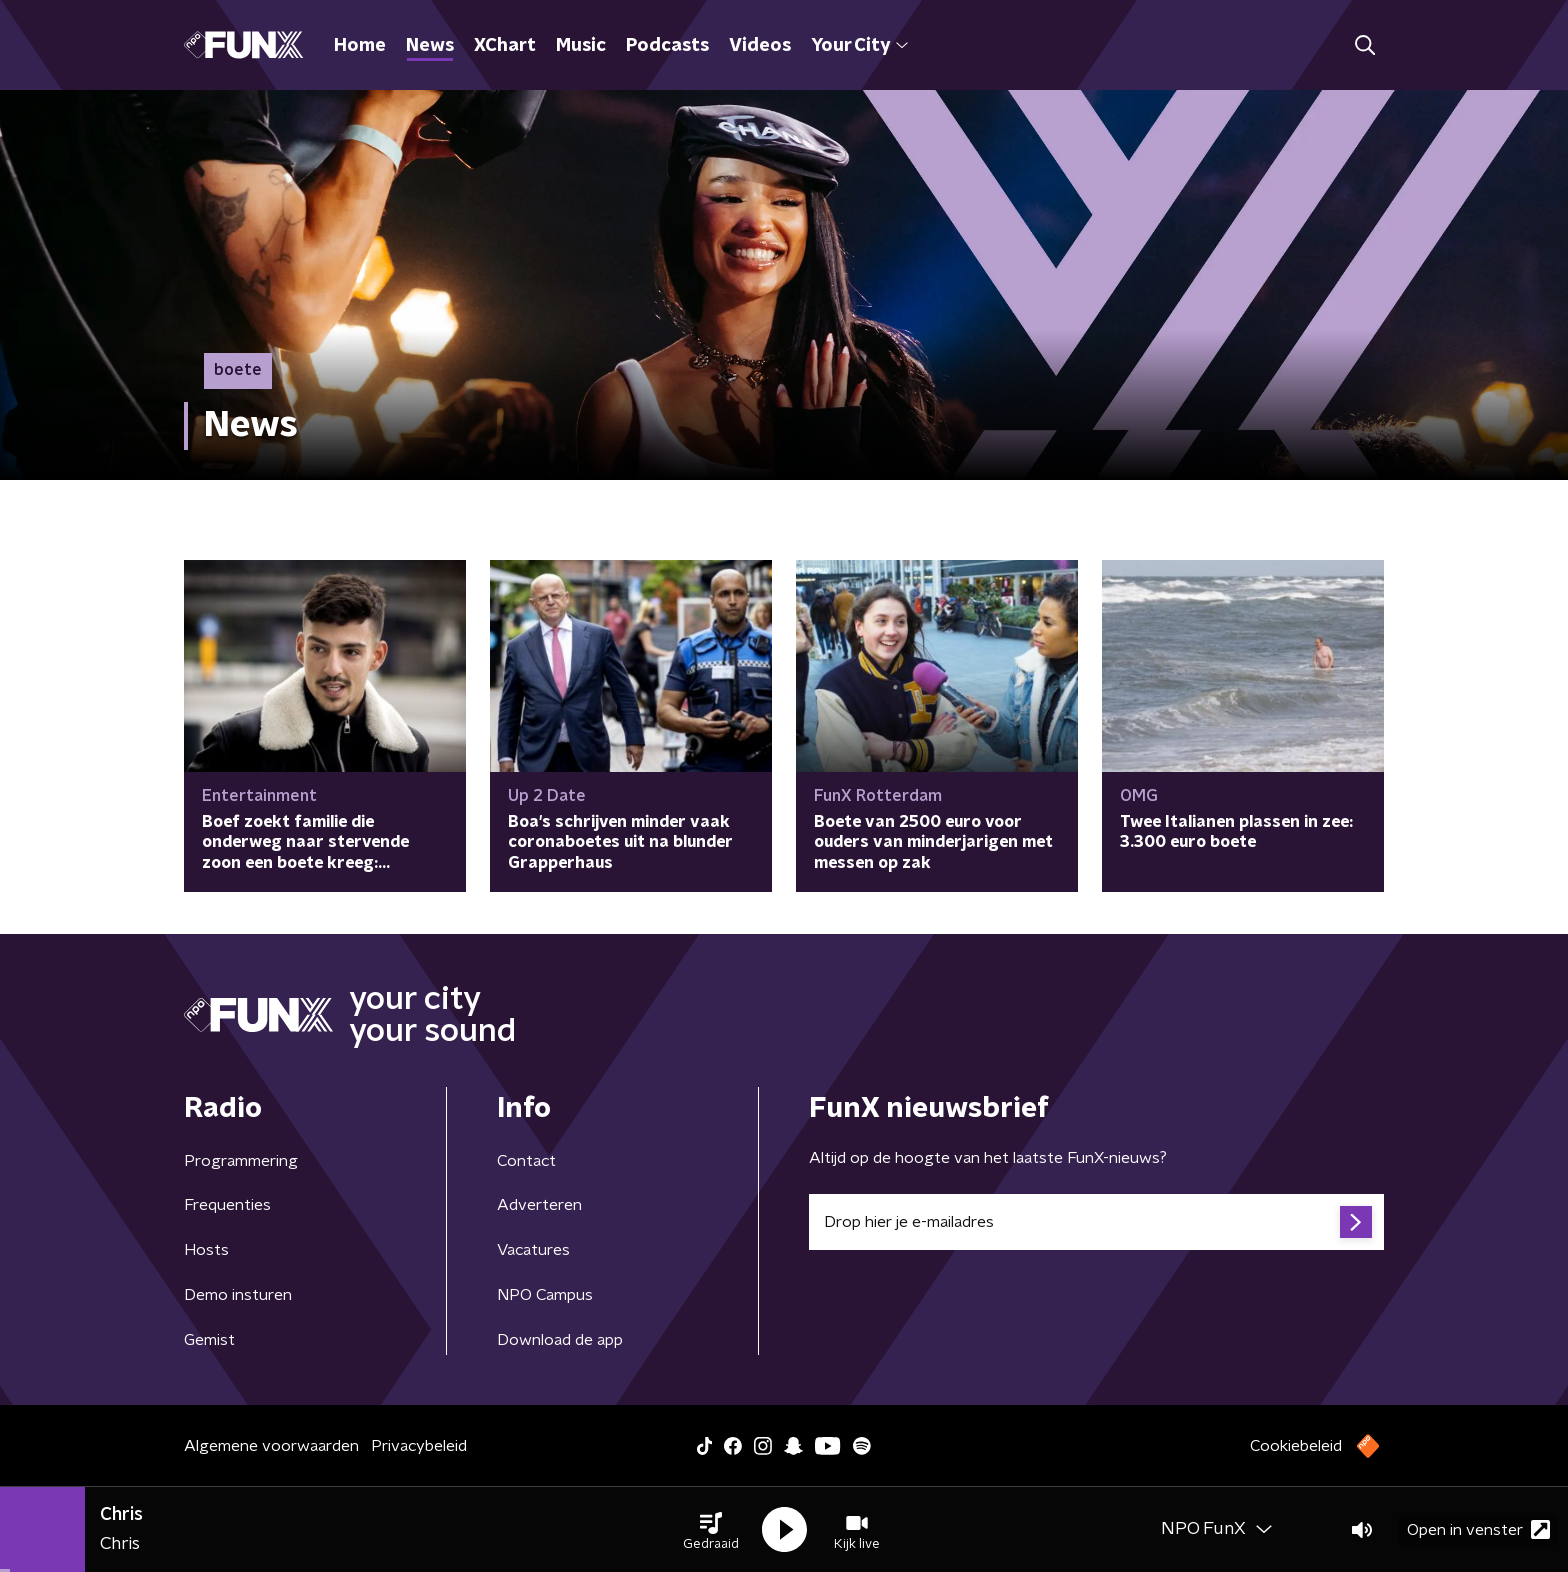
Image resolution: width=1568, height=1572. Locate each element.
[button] (711, 1530)
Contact (526, 1161)
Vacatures (533, 1250)
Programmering (241, 1161)
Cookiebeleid (1296, 1446)
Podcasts (667, 46)
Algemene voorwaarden (271, 1446)
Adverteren (539, 1205)
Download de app (560, 1340)
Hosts (206, 1250)
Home (360, 46)
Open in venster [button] (1478, 1529)
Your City (859, 46)
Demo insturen (238, 1295)
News (430, 46)
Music (581, 46)
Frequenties (227, 1205)
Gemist (209, 1340)
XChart (505, 46)
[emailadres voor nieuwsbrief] (1096, 1222)
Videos (760, 46)
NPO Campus (545, 1295)
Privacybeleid (419, 1446)
